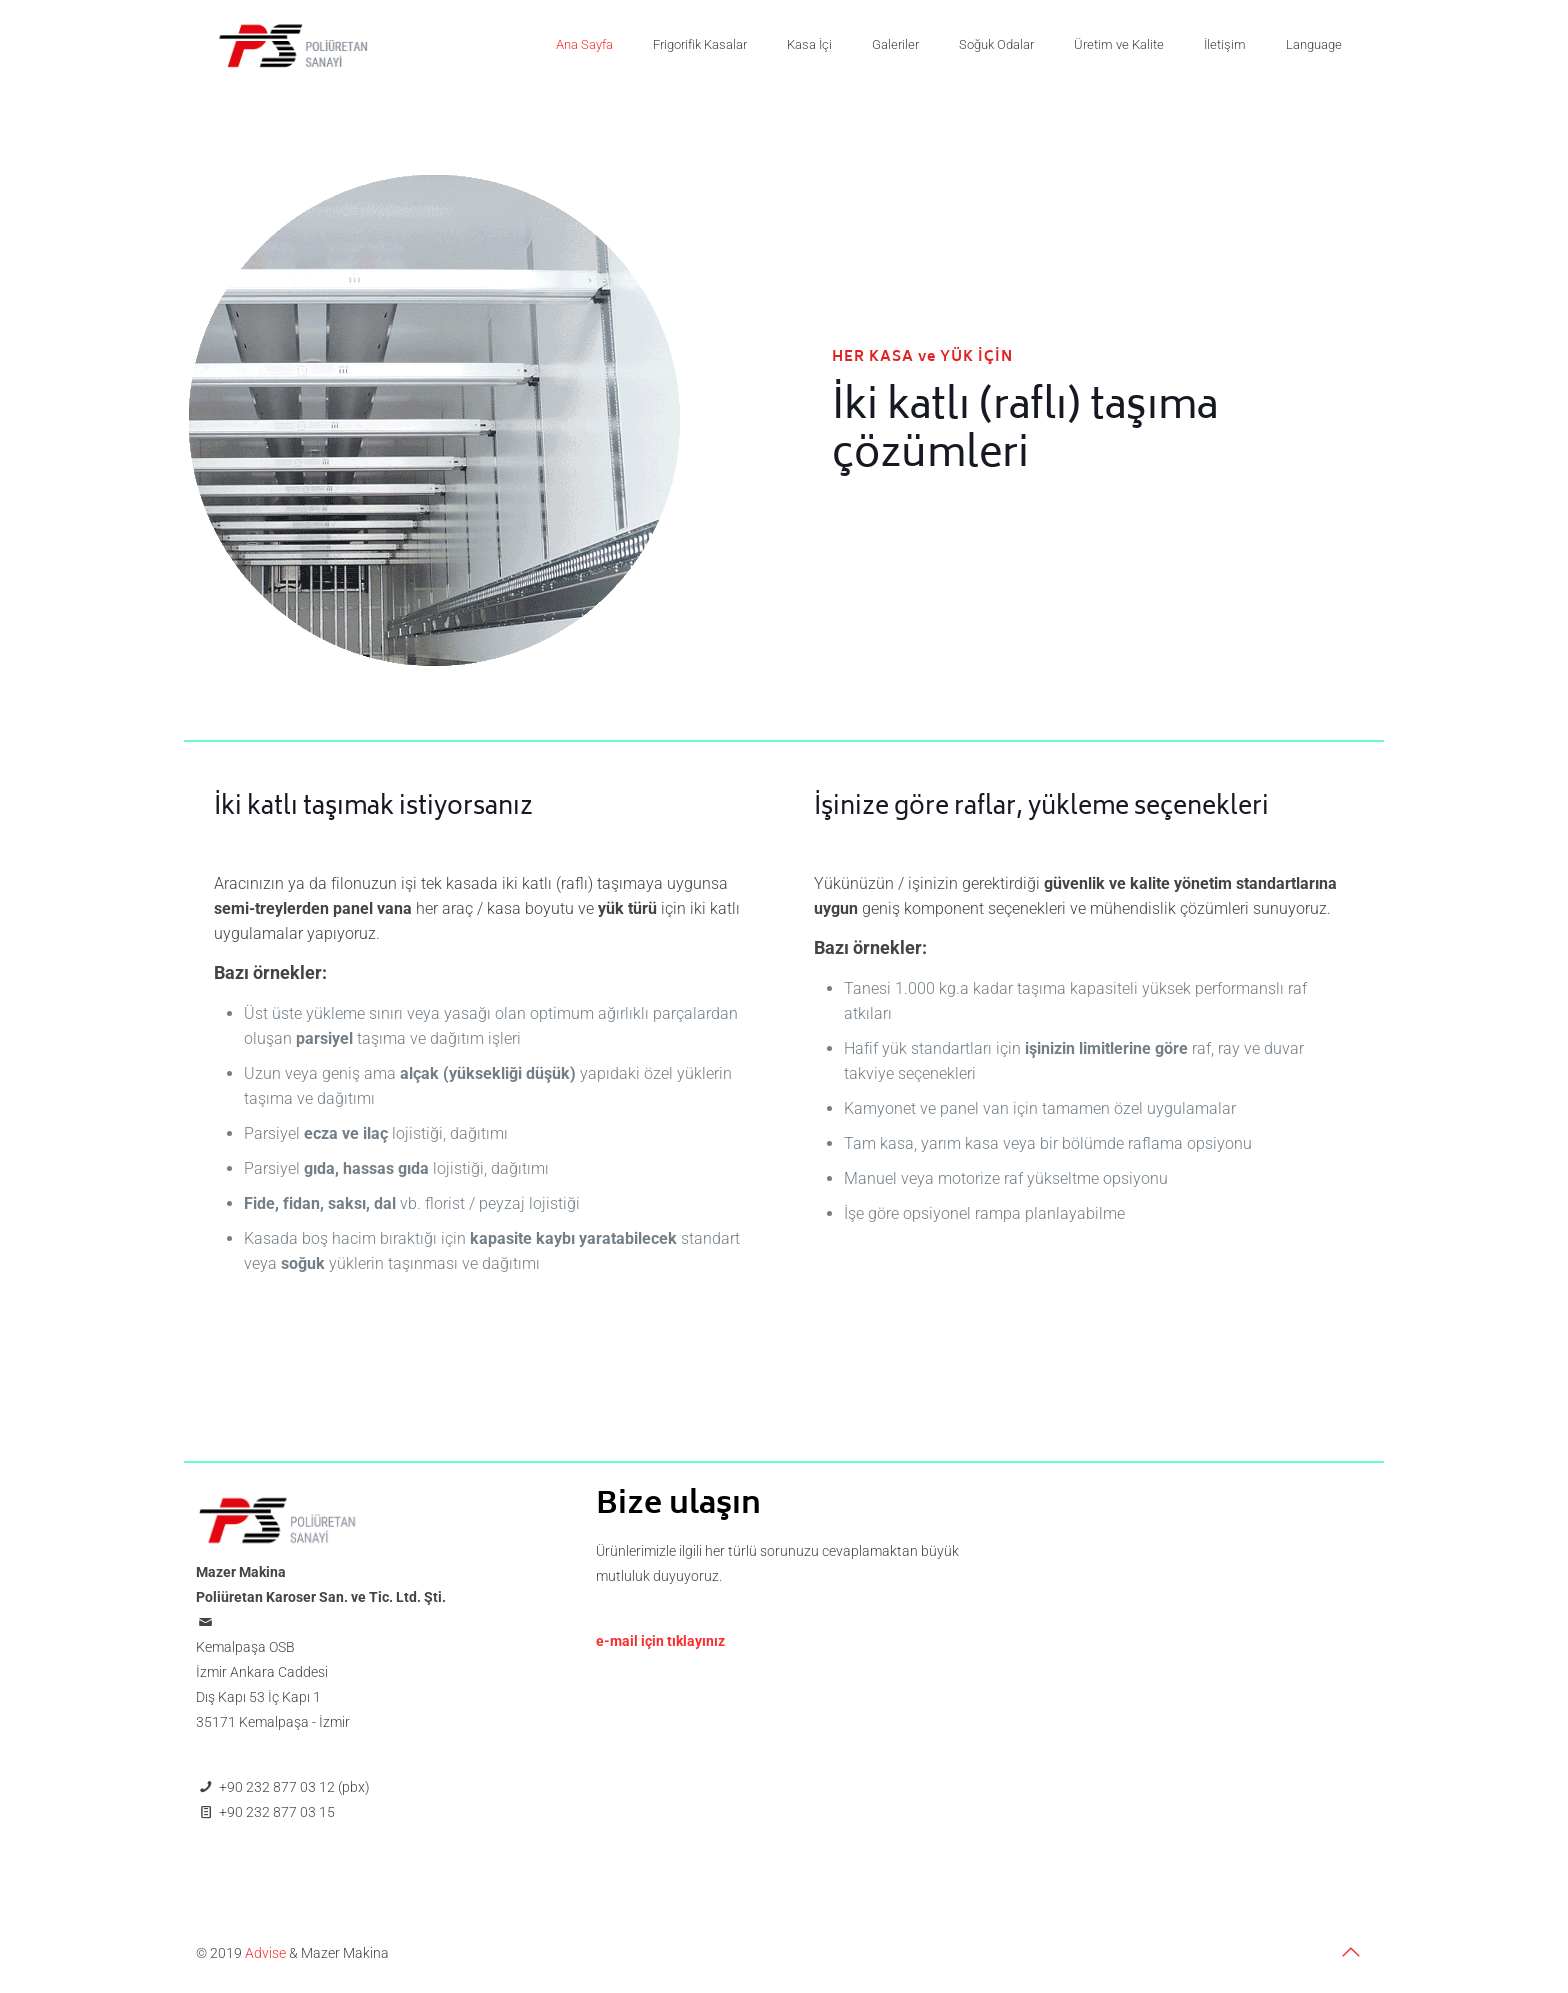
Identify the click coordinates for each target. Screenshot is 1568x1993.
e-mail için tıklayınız (660, 1641)
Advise (265, 1953)
